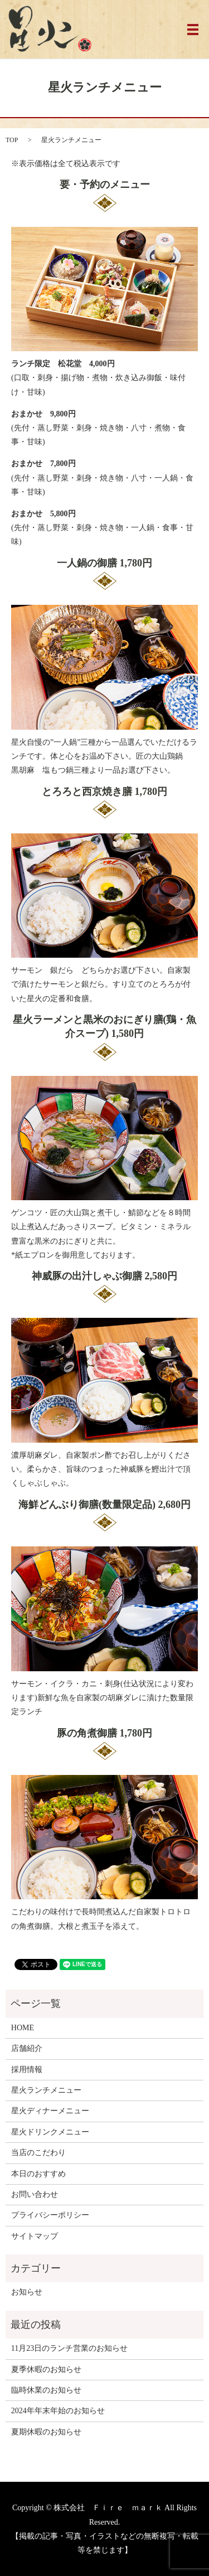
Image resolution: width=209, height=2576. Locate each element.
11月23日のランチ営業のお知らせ (69, 2348)
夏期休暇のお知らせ (46, 2432)
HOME (22, 2028)
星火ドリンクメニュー (50, 2132)
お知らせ (26, 2292)
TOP (12, 140)
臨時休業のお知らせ (46, 2390)
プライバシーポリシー (50, 2215)
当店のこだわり (38, 2152)
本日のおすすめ (38, 2174)
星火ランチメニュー (46, 2090)
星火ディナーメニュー (50, 2111)
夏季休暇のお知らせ (46, 2369)
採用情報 (26, 2069)
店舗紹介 (26, 2048)
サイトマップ (34, 2236)
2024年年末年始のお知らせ (58, 2411)
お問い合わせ (34, 2194)
